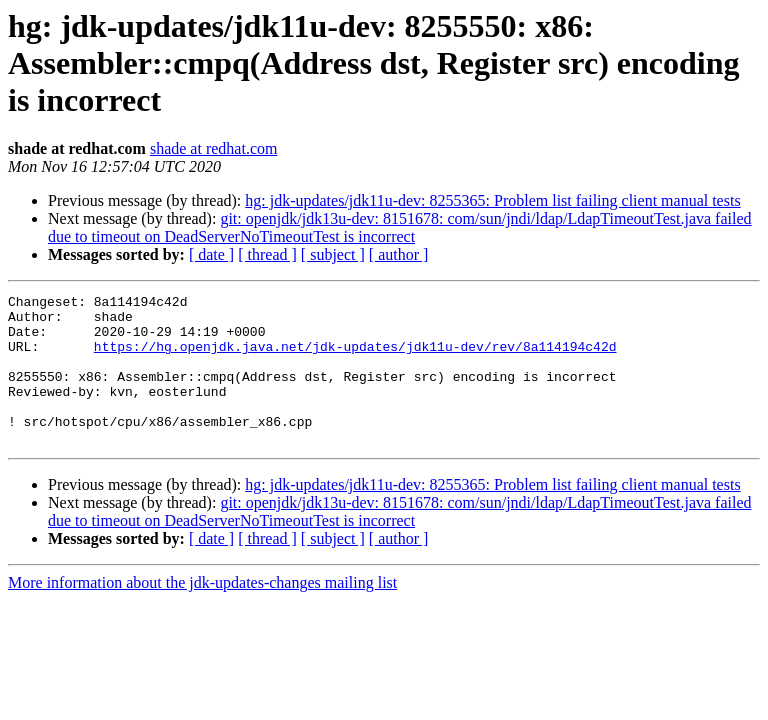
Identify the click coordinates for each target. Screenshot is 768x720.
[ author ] (399, 254)
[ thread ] (267, 254)
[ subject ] (333, 254)
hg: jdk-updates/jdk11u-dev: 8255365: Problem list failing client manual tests (492, 200)
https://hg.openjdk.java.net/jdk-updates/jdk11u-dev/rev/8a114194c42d (355, 358)
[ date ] (211, 254)
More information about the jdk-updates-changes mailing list (202, 612)
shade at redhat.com (214, 148)
